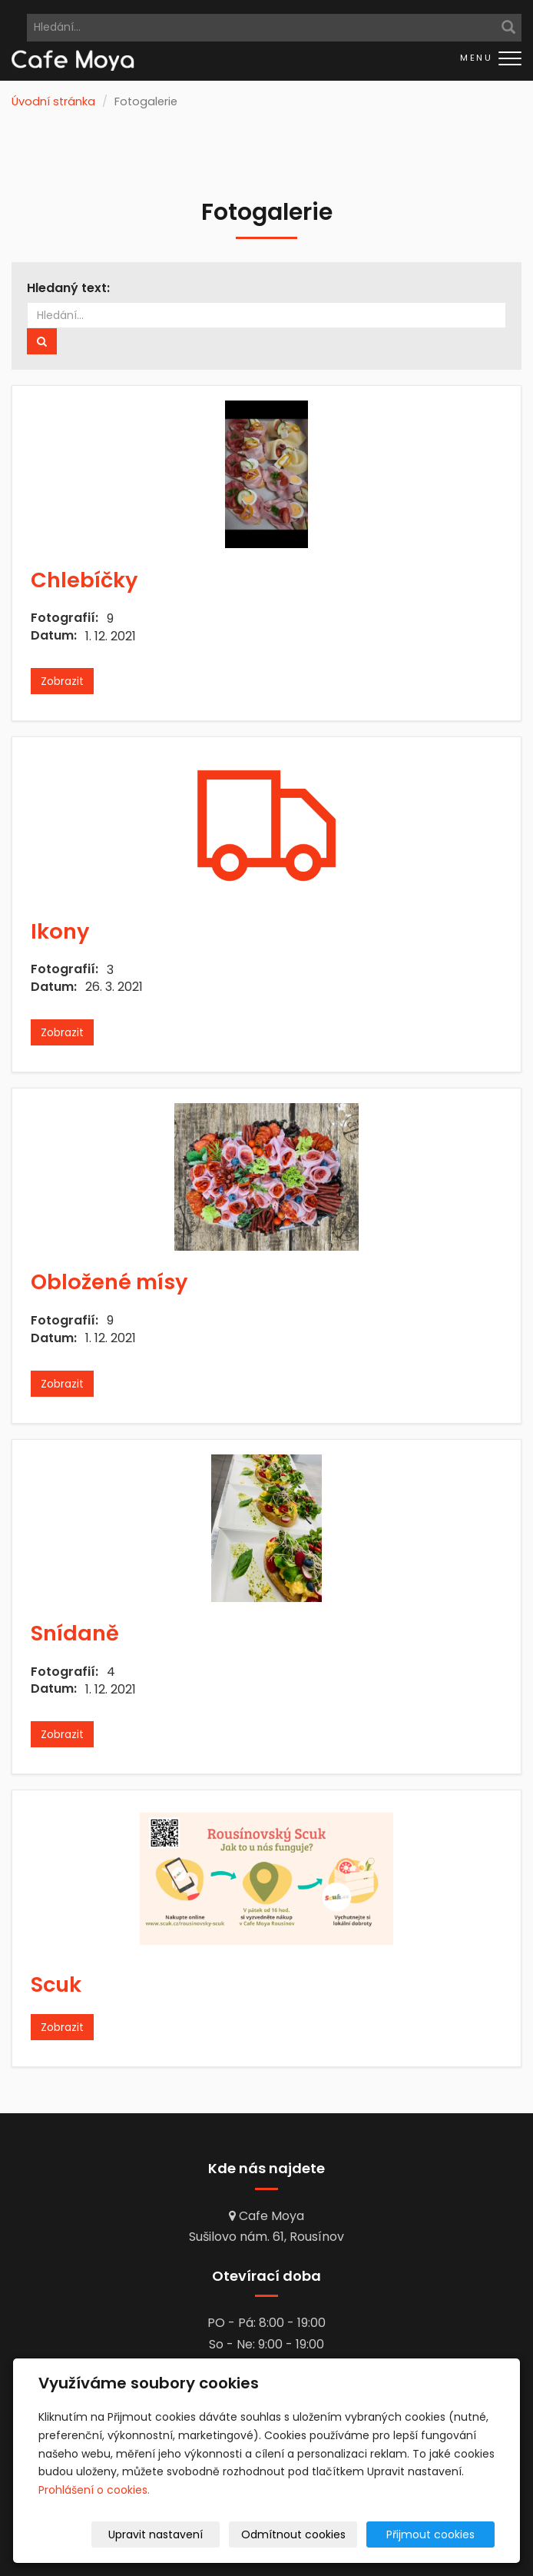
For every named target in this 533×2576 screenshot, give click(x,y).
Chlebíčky (84, 580)
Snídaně (75, 1633)
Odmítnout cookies (312, 2534)
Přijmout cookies (436, 2534)
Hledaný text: (68, 288)
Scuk (56, 1984)
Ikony (60, 931)
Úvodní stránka (53, 101)
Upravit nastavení (182, 2534)
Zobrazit (62, 681)
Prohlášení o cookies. (94, 2490)
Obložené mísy (109, 1282)
